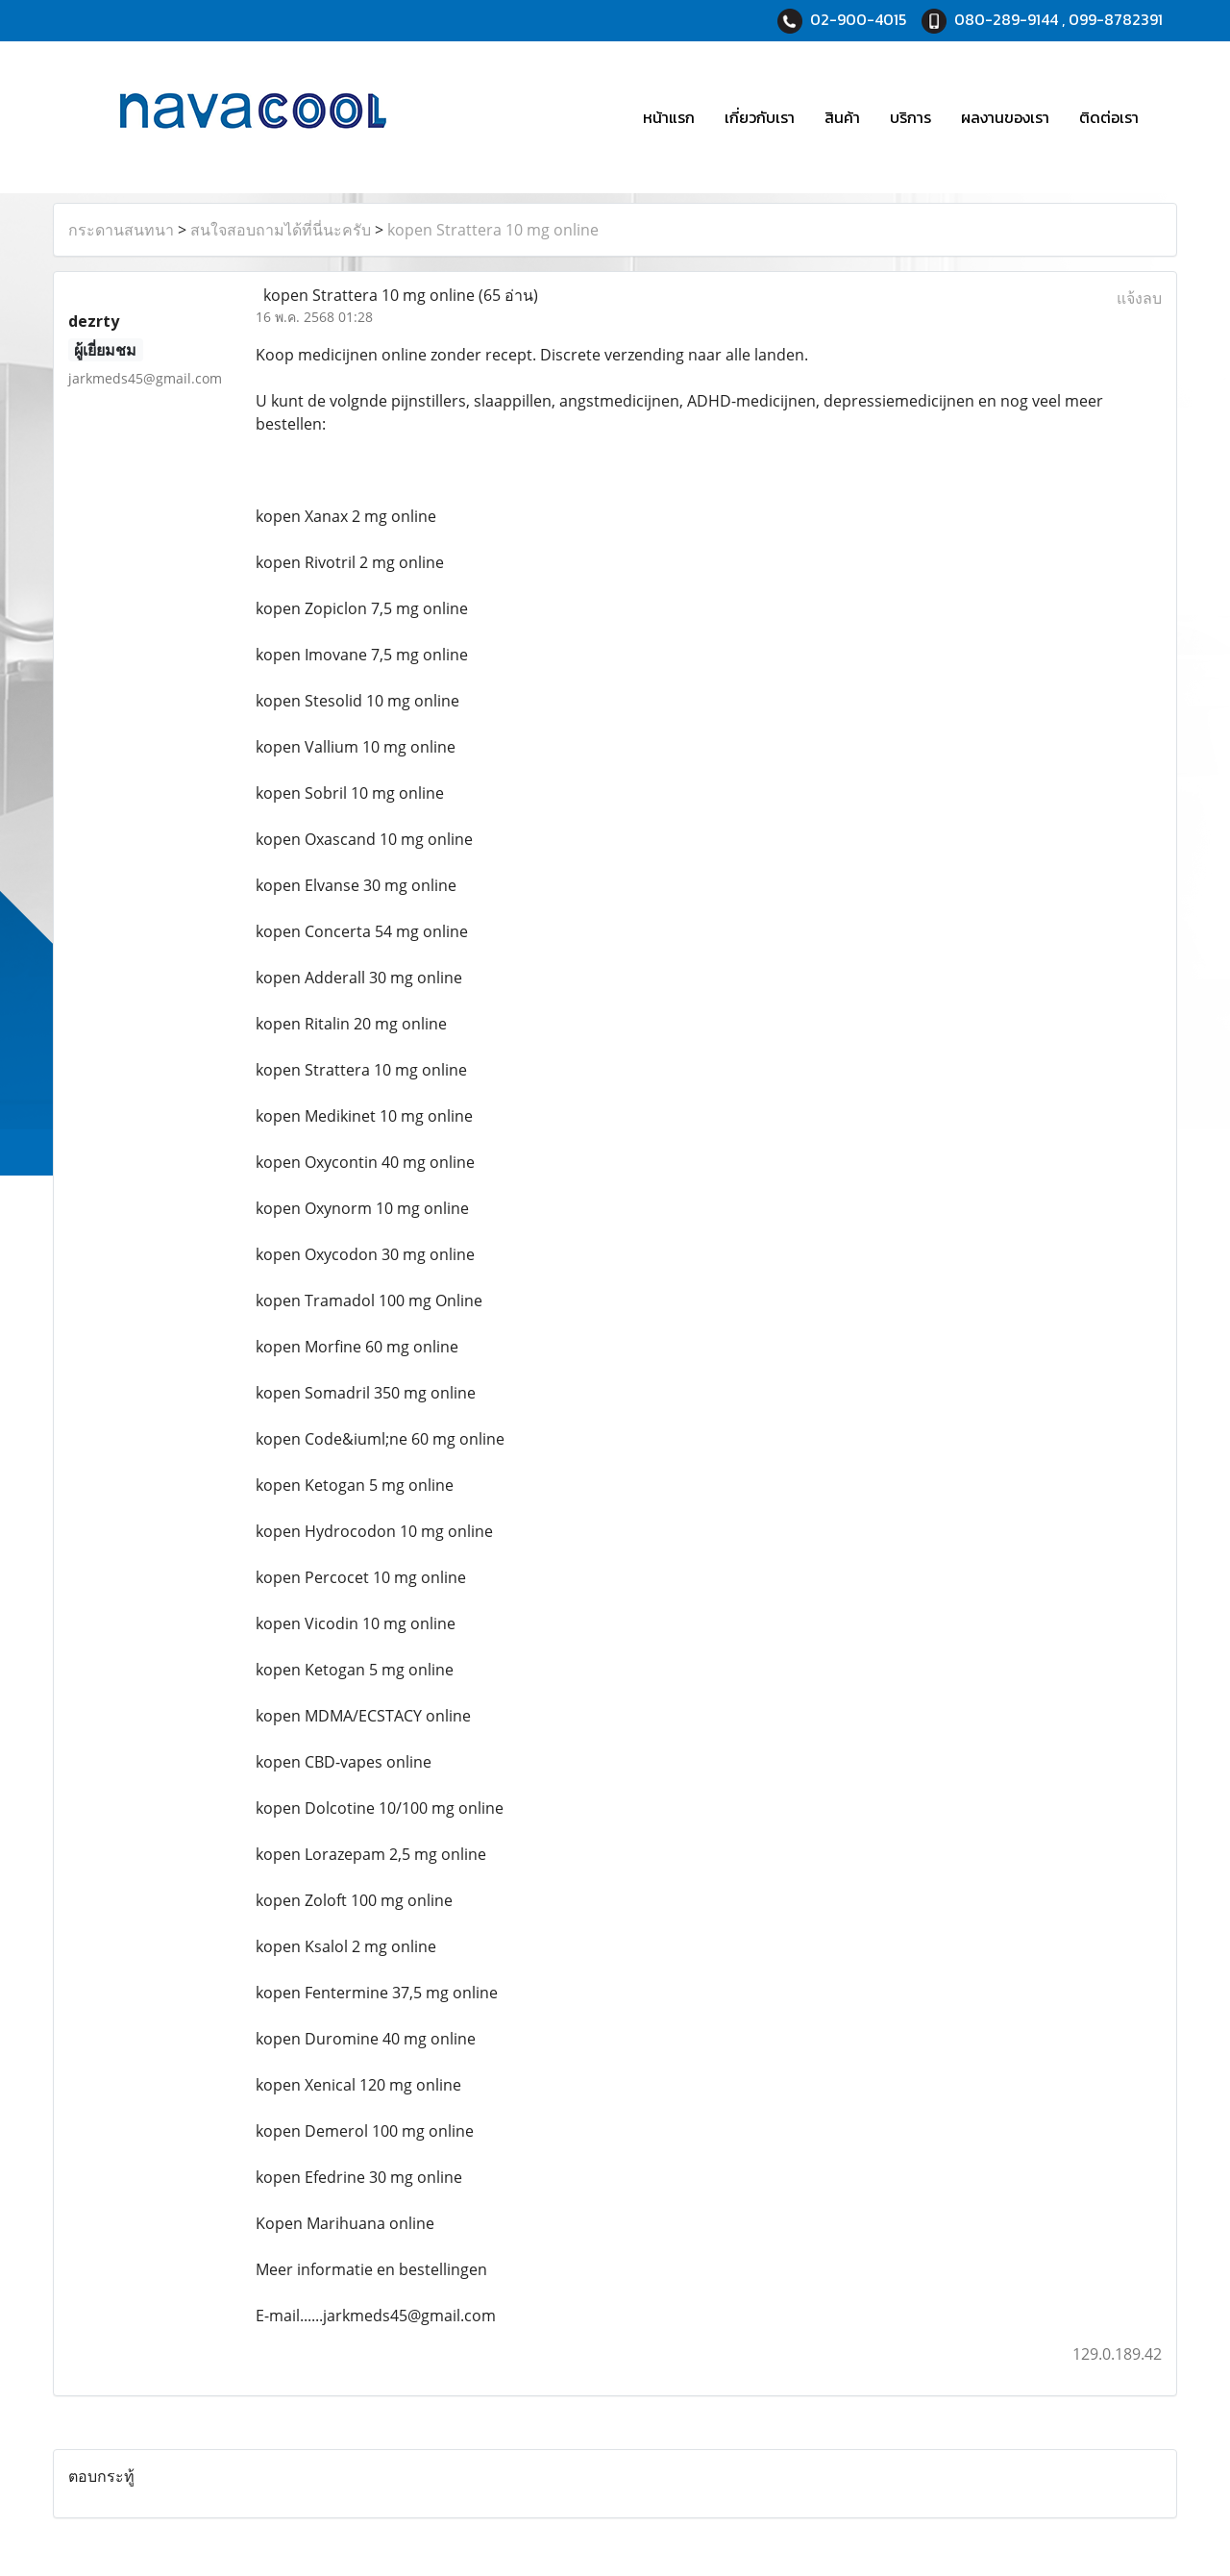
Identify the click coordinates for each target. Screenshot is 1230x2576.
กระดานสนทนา (121, 229)
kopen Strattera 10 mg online (493, 229)
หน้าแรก (669, 117)
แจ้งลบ (1139, 298)
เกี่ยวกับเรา (760, 117)
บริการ (910, 117)
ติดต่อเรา (1109, 117)
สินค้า (842, 117)
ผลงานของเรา (1005, 117)
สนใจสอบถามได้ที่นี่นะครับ (280, 229)
